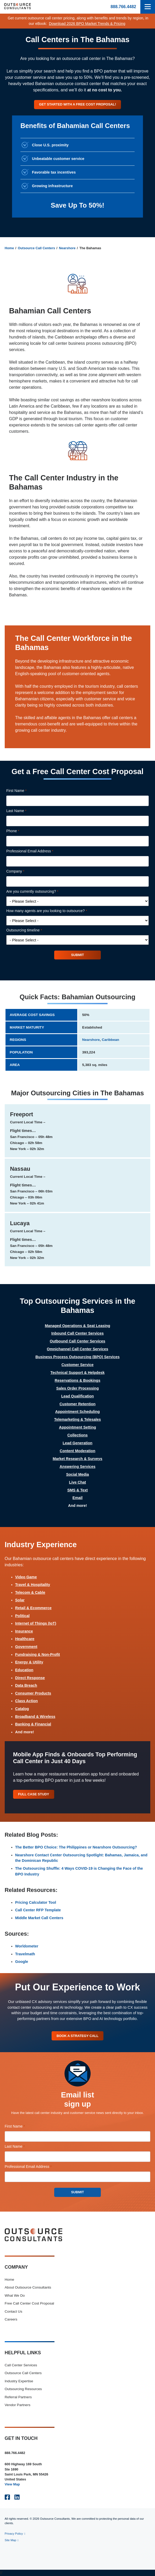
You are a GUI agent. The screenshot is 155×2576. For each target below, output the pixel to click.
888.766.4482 (123, 6)
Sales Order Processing (77, 1388)
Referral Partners (18, 2397)
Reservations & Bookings (77, 1380)
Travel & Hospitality (32, 1585)
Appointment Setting (77, 1427)
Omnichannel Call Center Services (77, 1349)
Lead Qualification (77, 1396)
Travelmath (25, 1954)
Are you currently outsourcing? (39, 891)
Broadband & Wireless (35, 1716)
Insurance (24, 1631)
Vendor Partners (17, 2405)
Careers (11, 2319)
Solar (20, 1600)
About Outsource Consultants (28, 2287)
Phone (20, 831)
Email (77, 1498)
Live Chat (77, 1482)
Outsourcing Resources (23, 2389)
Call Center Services (21, 2365)
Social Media (77, 1474)
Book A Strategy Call (77, 2036)
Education (24, 1670)
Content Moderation (77, 1451)
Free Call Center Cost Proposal (29, 2303)
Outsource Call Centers (36, 248)
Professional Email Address (37, 851)
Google (21, 1961)
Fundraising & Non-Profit (37, 1654)
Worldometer (26, 1946)
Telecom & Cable (30, 1592)
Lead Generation (77, 1443)
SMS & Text (77, 1490)
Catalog (22, 1709)
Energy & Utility (29, 1662)
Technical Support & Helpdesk (78, 1372)
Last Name (23, 811)
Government (26, 1647)
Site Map (10, 2540)
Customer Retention (77, 1404)
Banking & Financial (33, 1724)
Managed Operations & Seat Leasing (77, 1326)
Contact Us (13, 2311)
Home (9, 248)
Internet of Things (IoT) (35, 1623)
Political (22, 1616)
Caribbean (110, 1040)
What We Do (15, 2295)
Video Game (26, 1577)
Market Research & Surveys (77, 1459)
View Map (12, 2484)
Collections (77, 1435)
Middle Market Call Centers (39, 1918)
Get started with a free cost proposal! (77, 104)
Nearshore (67, 248)
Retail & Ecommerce (33, 1608)
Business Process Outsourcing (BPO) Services (77, 1357)
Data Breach (26, 1685)
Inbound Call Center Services (77, 1333)
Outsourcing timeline (31, 930)
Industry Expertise (19, 2381)
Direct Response (30, 1678)
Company (22, 871)
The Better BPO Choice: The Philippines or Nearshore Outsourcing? (76, 1847)
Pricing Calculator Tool (35, 1902)
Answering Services (78, 1466)
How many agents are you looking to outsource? (54, 911)
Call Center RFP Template (38, 1910)
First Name (23, 790)
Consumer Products (33, 1693)
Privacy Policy (14, 2533)
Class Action (26, 1701)
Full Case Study (33, 1794)
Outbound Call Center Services (77, 1341)
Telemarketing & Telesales (77, 1419)
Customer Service (77, 1365)
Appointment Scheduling (77, 1411)
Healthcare (25, 1639)
